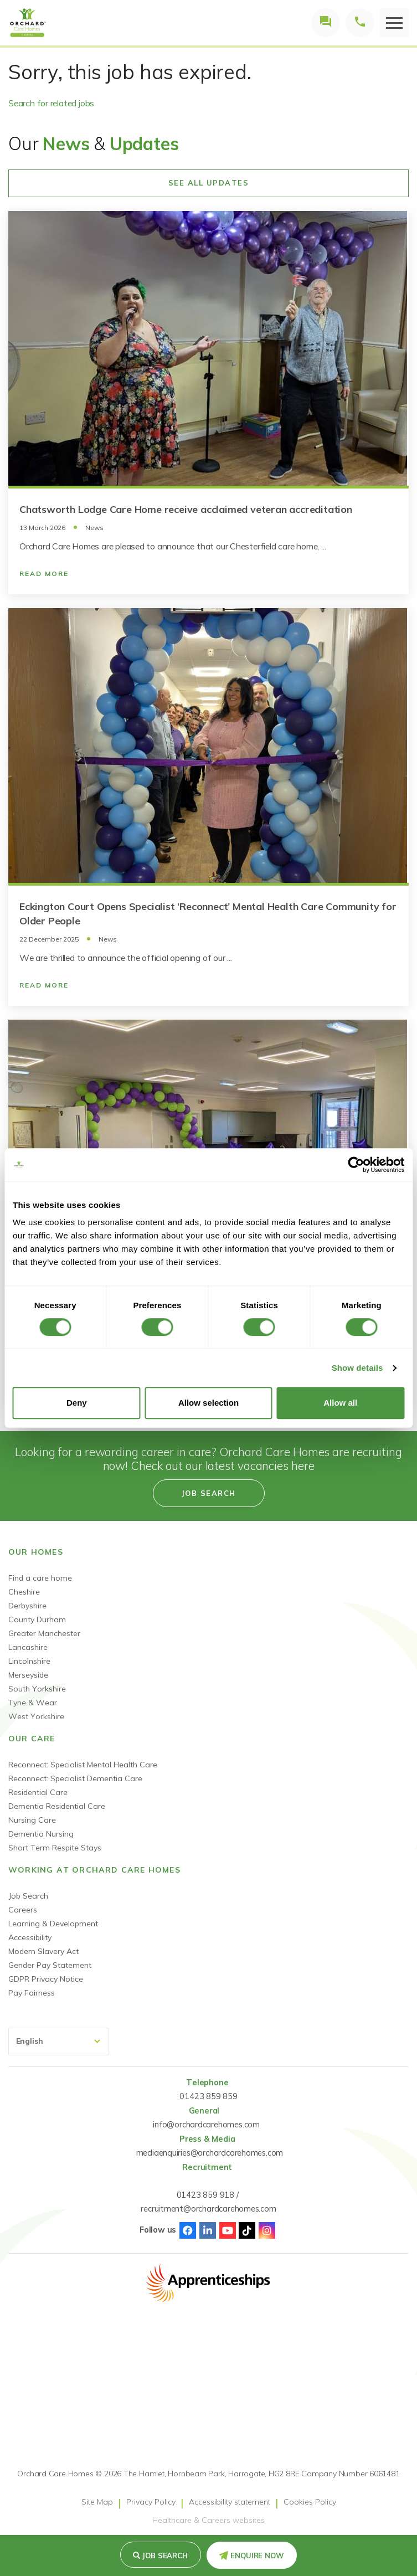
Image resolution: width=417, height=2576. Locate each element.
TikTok (247, 2230)
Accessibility (30, 1937)
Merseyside (28, 1675)
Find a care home (40, 1578)
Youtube (227, 2230)
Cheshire (24, 1592)
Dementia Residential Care (56, 1806)
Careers (22, 1910)
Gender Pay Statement (49, 1965)
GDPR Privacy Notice (45, 1979)
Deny (76, 1402)
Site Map (97, 2502)
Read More (44, 573)
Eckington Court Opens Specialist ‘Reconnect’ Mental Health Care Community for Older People (208, 913)
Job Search (28, 1896)
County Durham (37, 1619)
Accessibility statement (229, 2502)
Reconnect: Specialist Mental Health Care (82, 1765)
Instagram (267, 2230)
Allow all (340, 1402)
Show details (357, 1367)
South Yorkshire (37, 1689)
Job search (165, 2555)
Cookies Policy (310, 2502)
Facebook (187, 2230)
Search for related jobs (51, 103)
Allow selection (208, 1402)
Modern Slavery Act (43, 1951)
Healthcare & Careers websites (208, 2520)
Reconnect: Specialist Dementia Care (75, 1778)
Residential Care (38, 1792)
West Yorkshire (36, 1716)
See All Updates (208, 182)
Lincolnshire (29, 1661)
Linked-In (207, 2230)
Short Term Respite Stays (54, 1848)
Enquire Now (257, 2555)
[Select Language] (58, 2041)
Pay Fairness (31, 1993)
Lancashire (28, 1647)
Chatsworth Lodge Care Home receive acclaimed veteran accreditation (185, 509)
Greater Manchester (44, 1633)
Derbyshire (27, 1606)
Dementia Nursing (41, 1834)
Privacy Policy (151, 2502)
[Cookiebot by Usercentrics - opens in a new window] (355, 1164)
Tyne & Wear (32, 1703)
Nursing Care (32, 1820)
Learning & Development (53, 1924)
